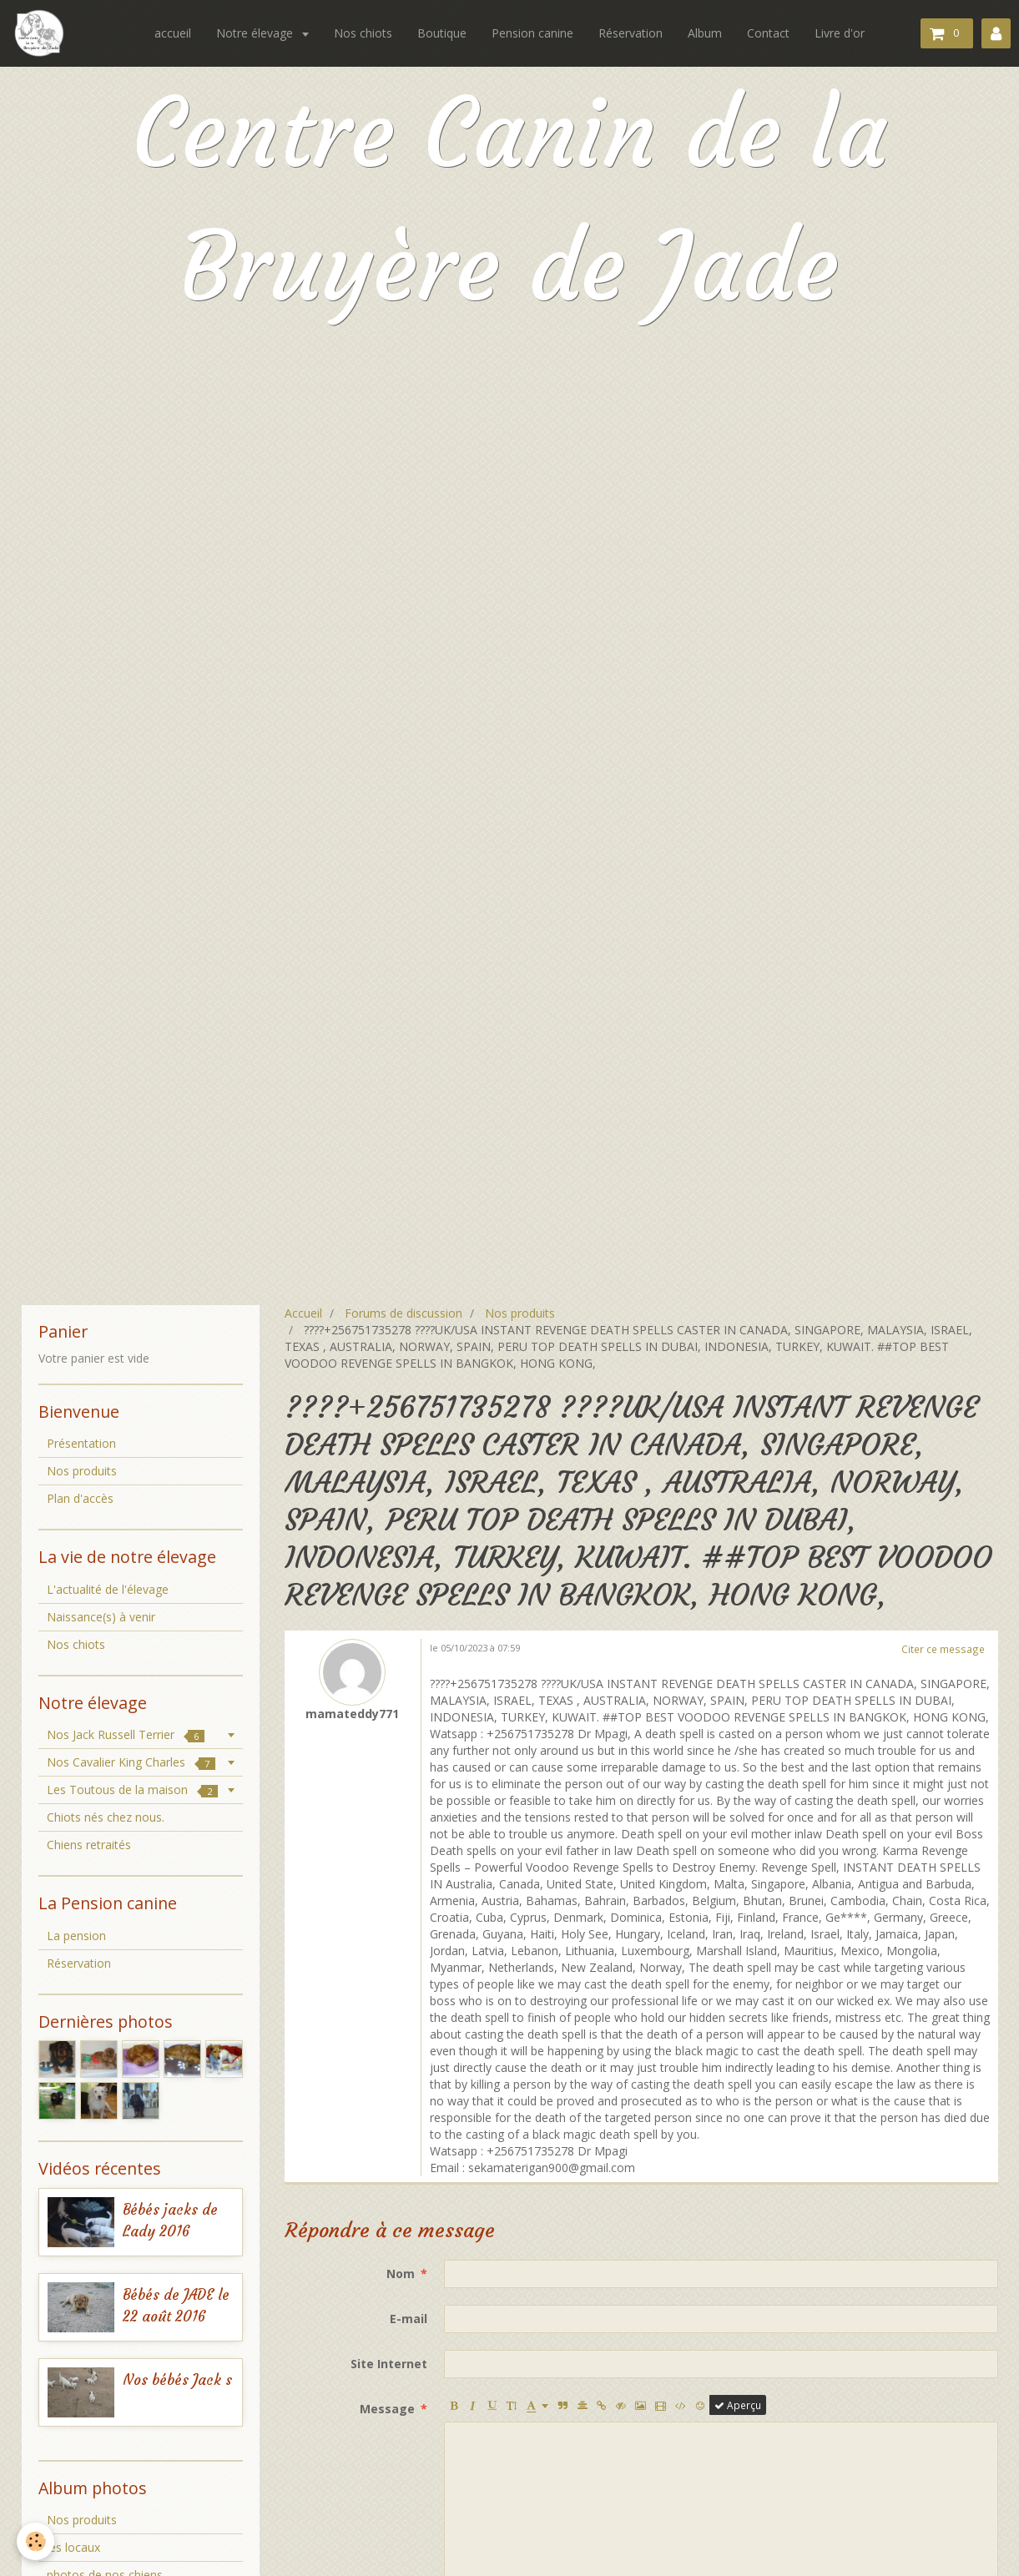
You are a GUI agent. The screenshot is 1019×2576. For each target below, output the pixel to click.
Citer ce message (943, 1649)
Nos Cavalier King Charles (131, 1762)
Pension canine (532, 33)
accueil (172, 33)
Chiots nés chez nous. (105, 1817)
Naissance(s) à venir (101, 1617)
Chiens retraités (89, 1845)
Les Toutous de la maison (132, 1789)
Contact (768, 33)
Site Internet (389, 2364)
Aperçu (737, 2405)
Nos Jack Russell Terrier (125, 1734)
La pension (76, 1935)
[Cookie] (35, 2541)
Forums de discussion (403, 1313)
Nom (400, 2273)
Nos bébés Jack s (177, 2380)
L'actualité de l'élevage (108, 1589)
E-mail (408, 2318)
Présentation (81, 1443)
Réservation (630, 33)
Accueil (303, 1313)
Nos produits (520, 1313)
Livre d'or (840, 33)
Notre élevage (256, 33)
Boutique (442, 33)
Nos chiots (363, 33)
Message (387, 2409)
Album (705, 33)
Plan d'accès (80, 1498)
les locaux (73, 2547)
